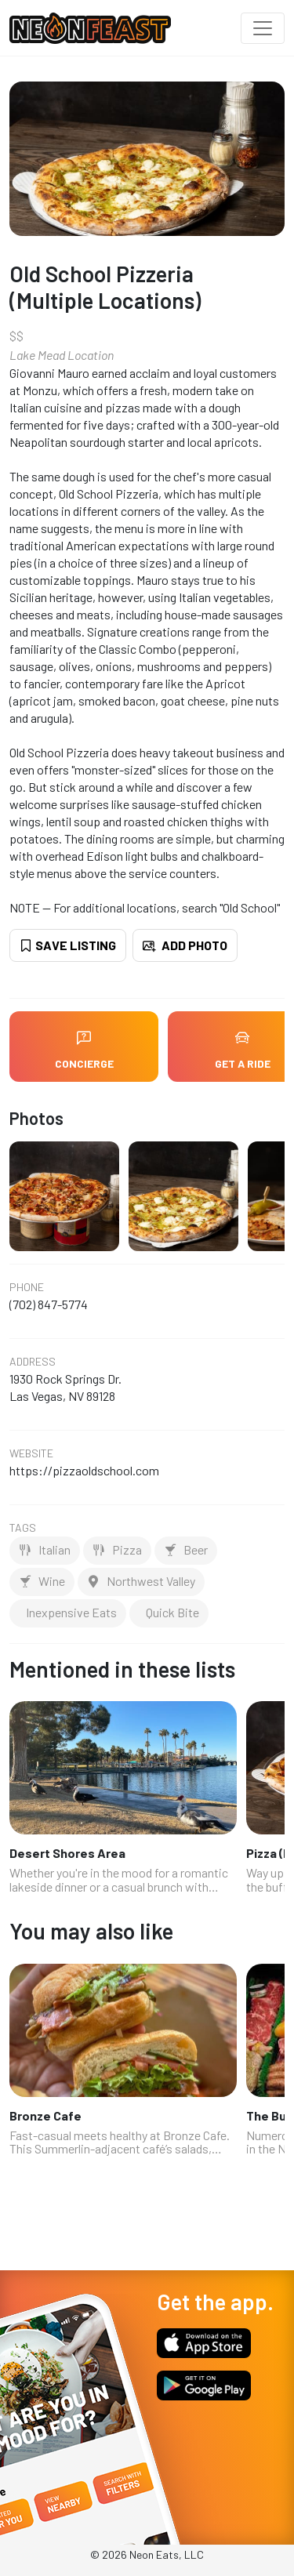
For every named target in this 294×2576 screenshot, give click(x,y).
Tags (22, 1527)
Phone (26, 1287)
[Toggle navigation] (263, 28)
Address (32, 1361)
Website (31, 1453)
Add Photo (185, 945)
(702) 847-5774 (48, 1304)
